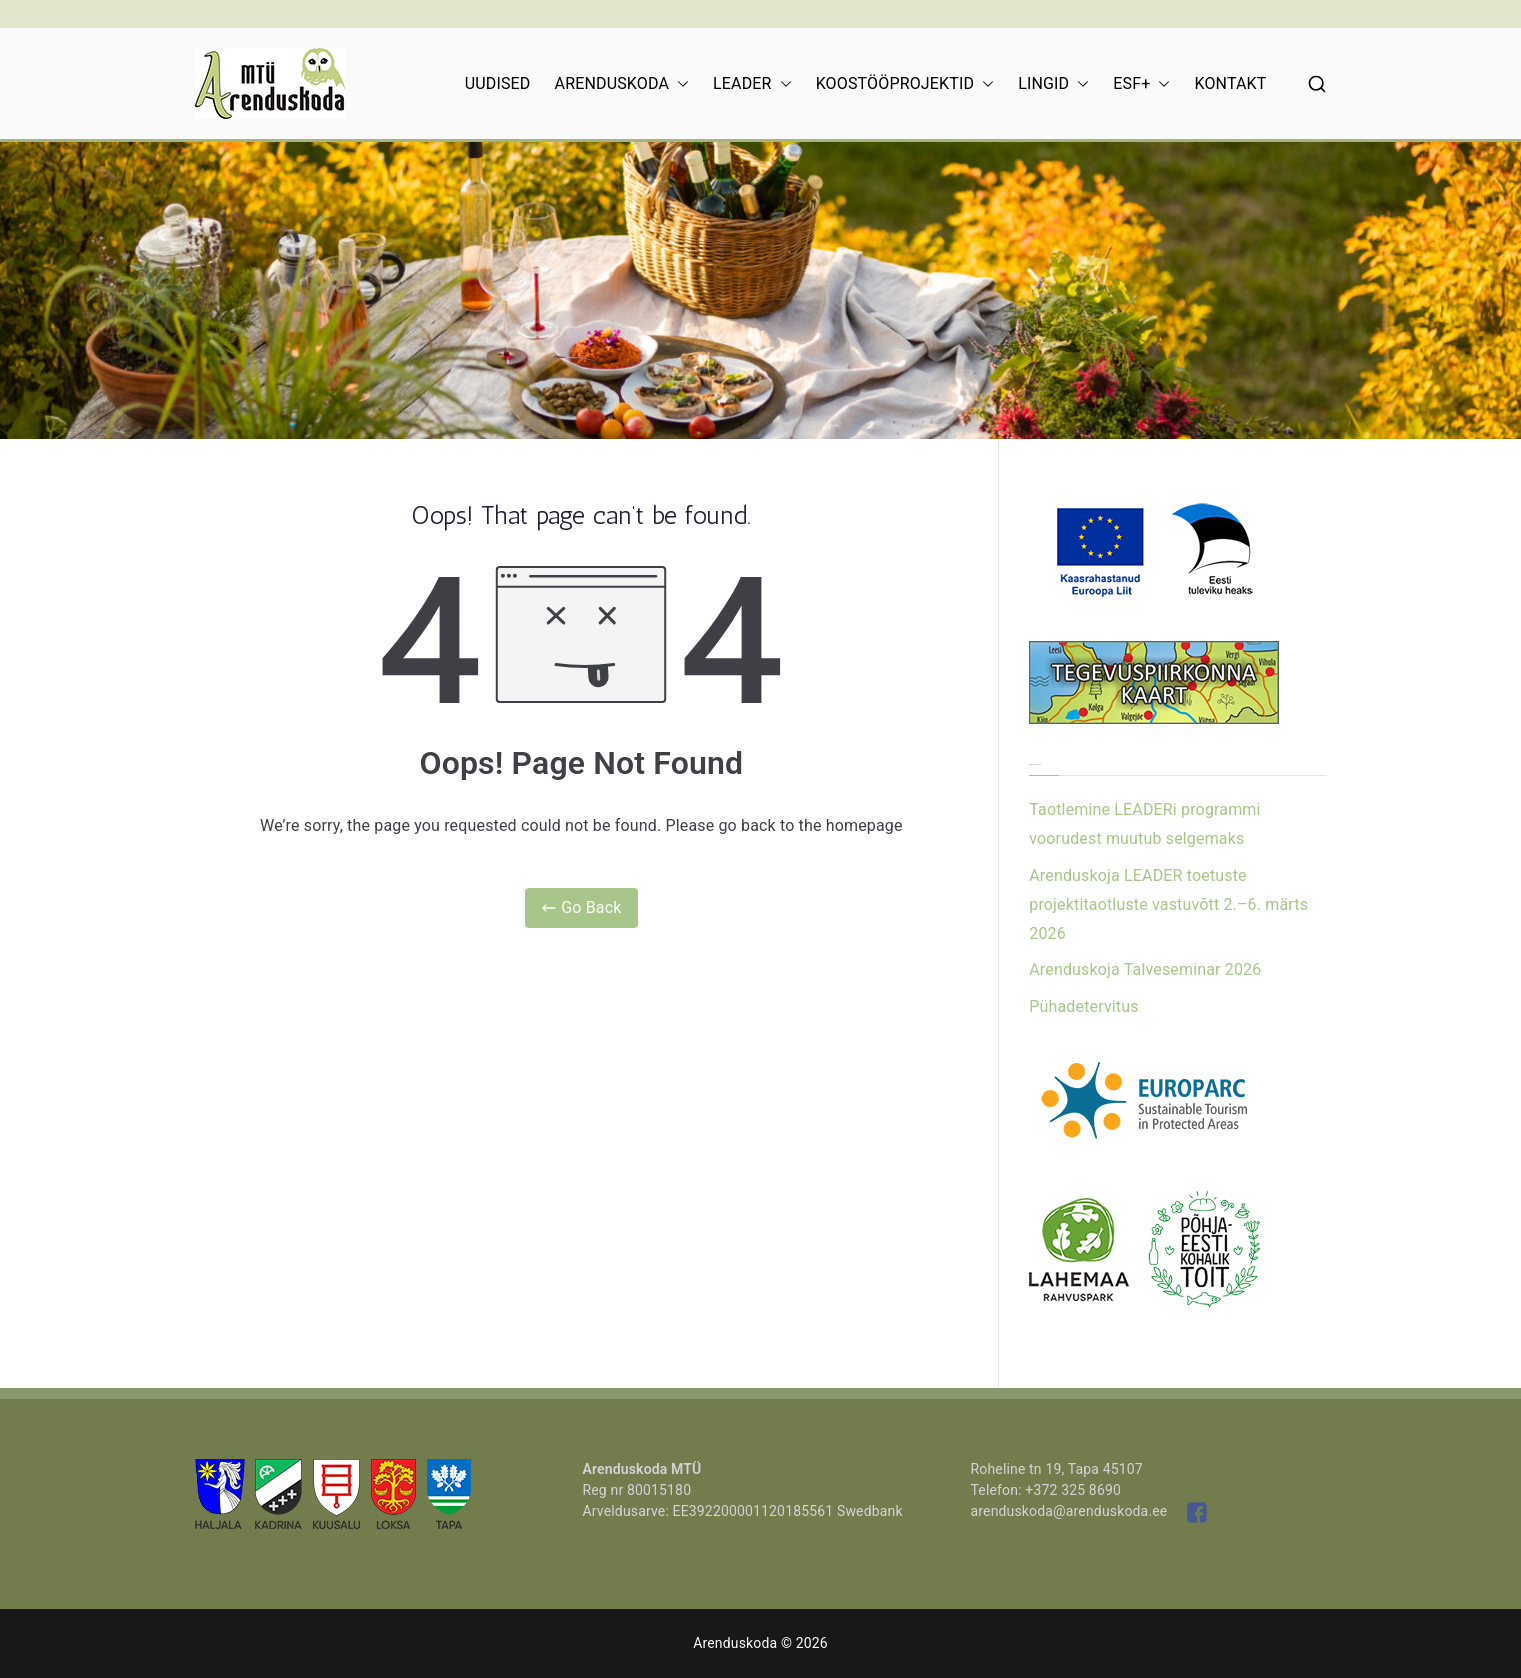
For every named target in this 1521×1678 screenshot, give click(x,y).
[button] (679, 84)
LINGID (1053, 84)
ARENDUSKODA (622, 84)
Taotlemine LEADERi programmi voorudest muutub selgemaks (1144, 824)
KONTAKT (1230, 83)
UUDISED (498, 83)
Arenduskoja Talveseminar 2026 (1145, 969)
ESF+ (1141, 84)
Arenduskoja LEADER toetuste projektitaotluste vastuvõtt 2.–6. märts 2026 (1168, 904)
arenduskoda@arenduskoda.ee (1069, 1511)
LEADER (752, 84)
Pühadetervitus (1083, 1006)
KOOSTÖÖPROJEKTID (905, 84)
